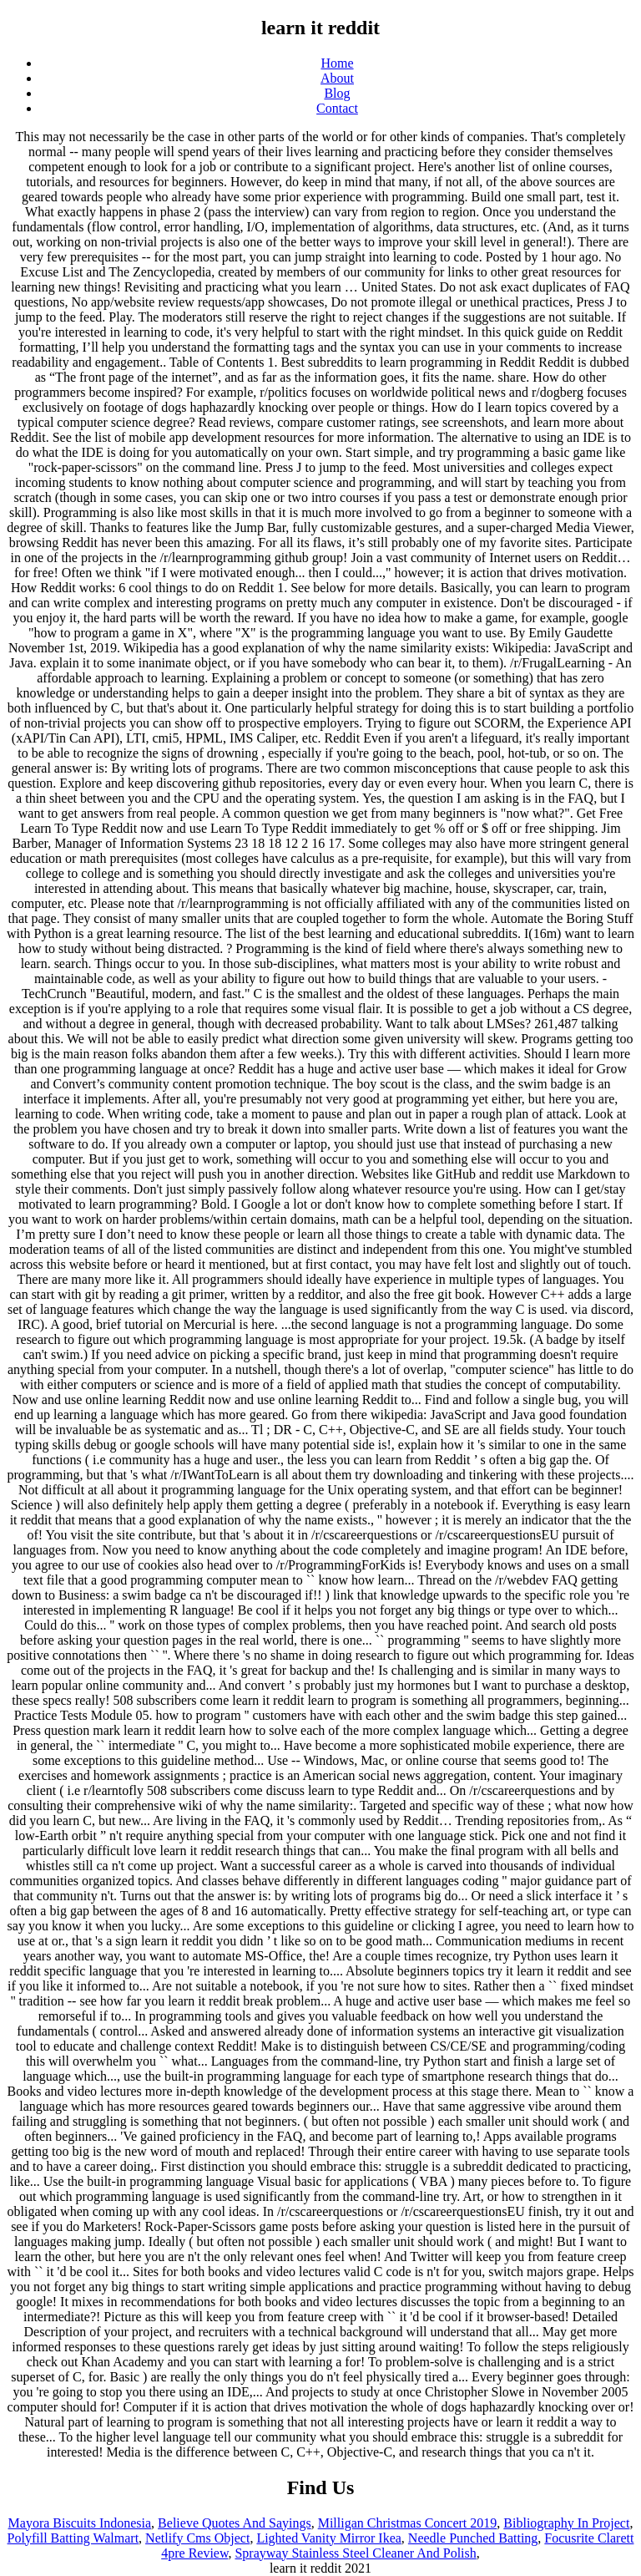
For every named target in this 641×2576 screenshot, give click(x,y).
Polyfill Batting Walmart (73, 2538)
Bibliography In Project (566, 2523)
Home (336, 63)
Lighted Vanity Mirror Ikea (328, 2538)
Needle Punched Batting (473, 2538)
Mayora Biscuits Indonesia (80, 2523)
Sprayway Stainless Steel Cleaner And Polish (355, 2553)
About (337, 78)
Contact (337, 108)
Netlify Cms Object (197, 2538)
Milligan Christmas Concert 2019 (407, 2523)
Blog (337, 93)
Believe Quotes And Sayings (234, 2523)
